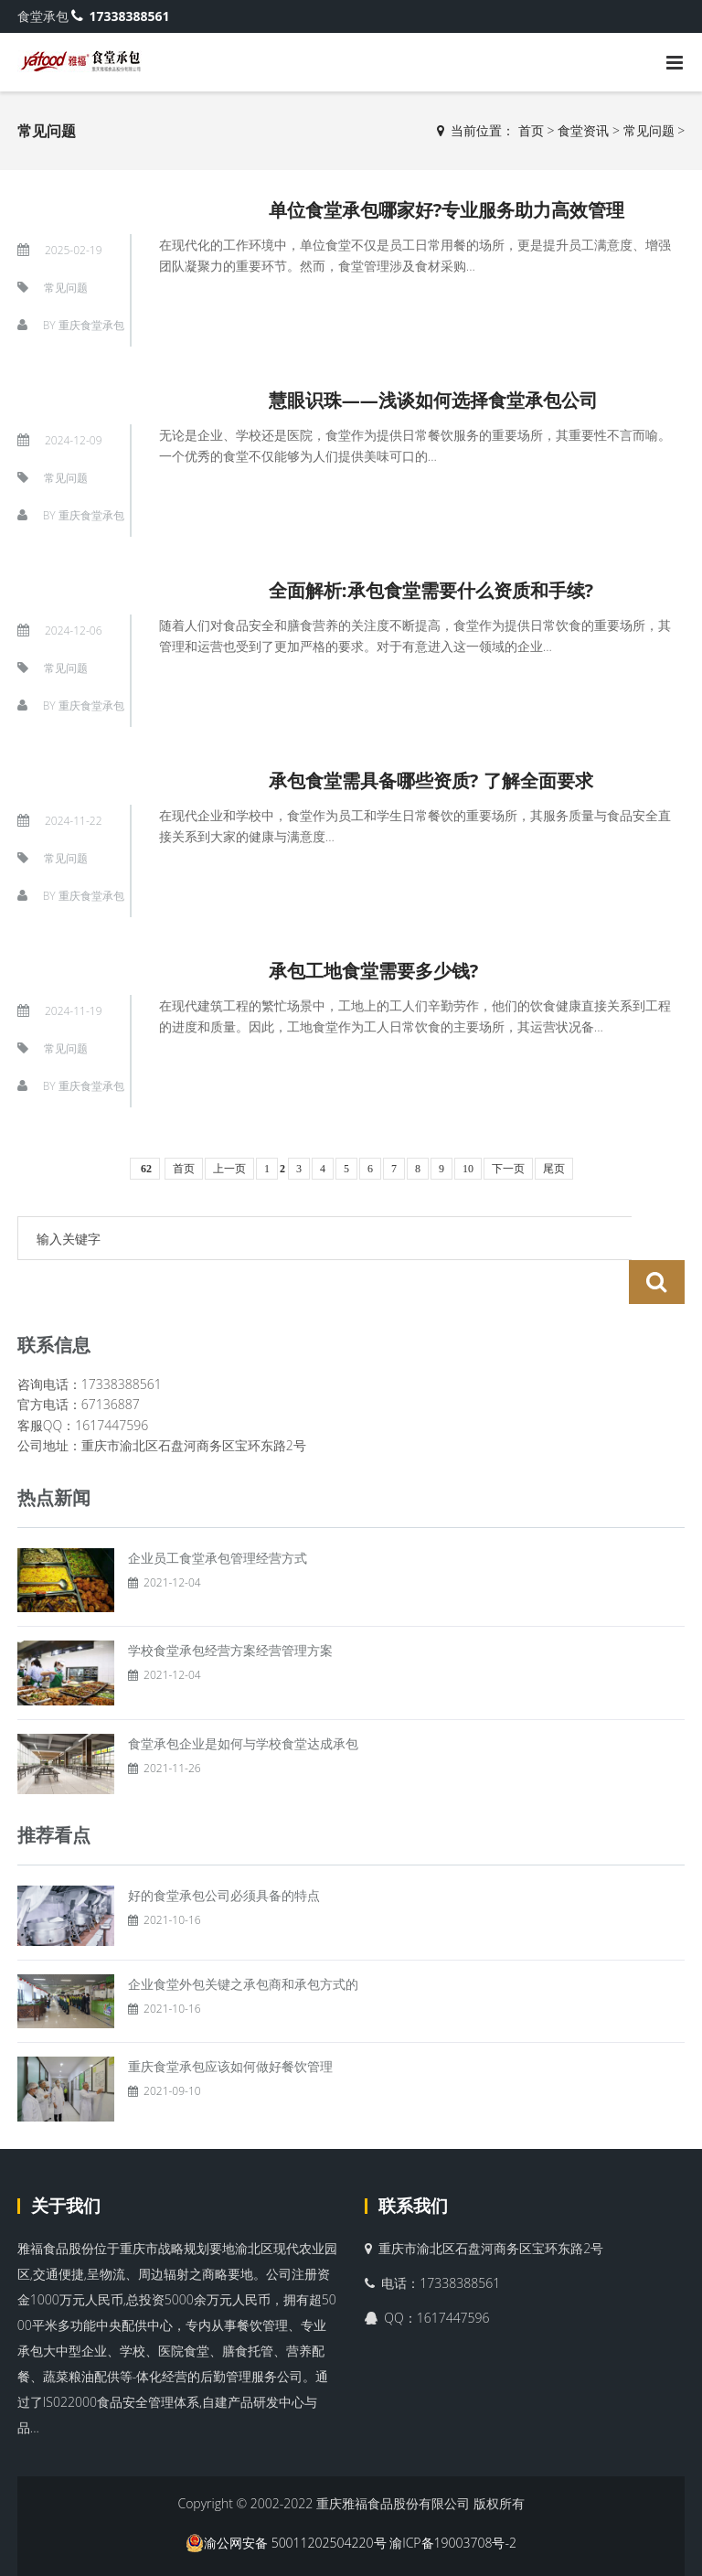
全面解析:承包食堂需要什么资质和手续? (431, 590)
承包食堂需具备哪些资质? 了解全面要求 (431, 780)
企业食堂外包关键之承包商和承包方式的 (243, 1940)
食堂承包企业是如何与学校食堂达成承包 (243, 1699)
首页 (531, 130)
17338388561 (120, 16)
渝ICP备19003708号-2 (452, 2498)
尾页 (554, 1168)
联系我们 (413, 2162)
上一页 (229, 1168)
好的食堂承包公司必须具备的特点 (224, 1851)
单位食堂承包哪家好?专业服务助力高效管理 (447, 210)
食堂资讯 (583, 130)
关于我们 (66, 2162)
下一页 (508, 1168)
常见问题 (649, 130)
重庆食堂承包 (91, 325)
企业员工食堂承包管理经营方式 (217, 1514)
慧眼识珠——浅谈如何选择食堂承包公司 (433, 400)
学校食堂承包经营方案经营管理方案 (230, 1606)
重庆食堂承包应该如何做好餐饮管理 (230, 2022)
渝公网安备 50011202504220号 (286, 2499)
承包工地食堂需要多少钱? (374, 970)
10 (468, 1168)
